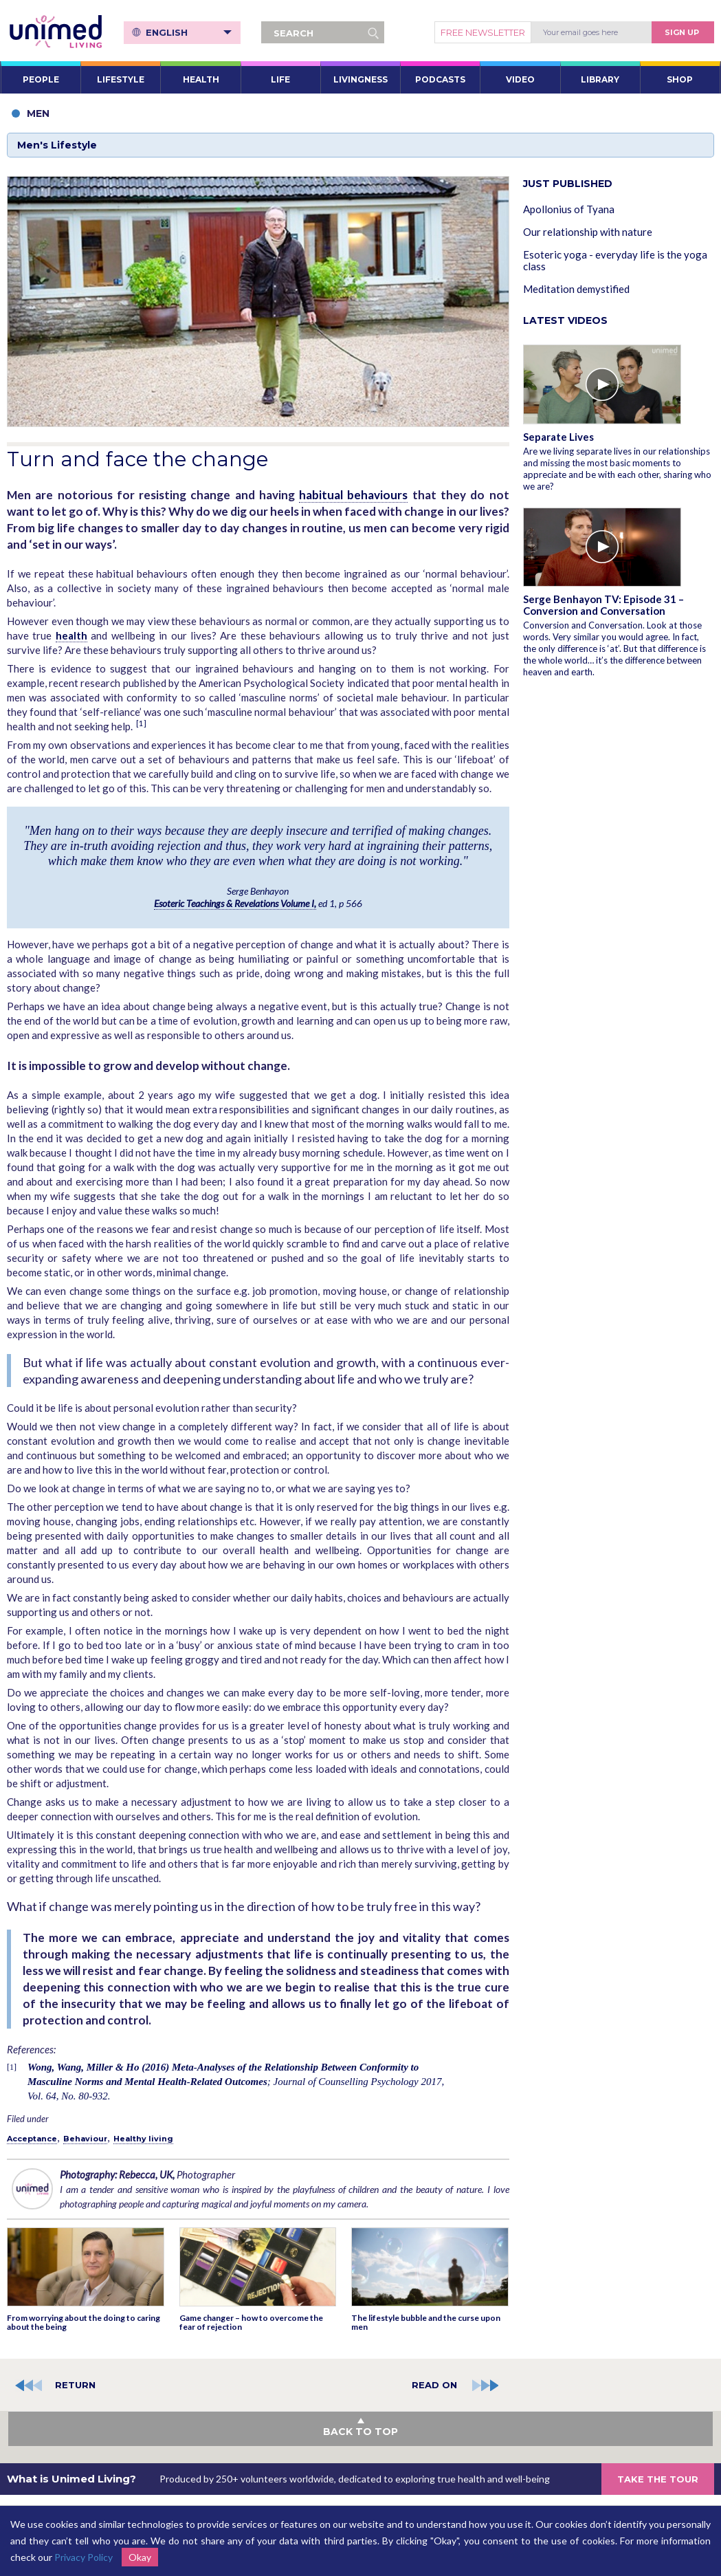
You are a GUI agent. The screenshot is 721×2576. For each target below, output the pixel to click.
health (71, 635)
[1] (141, 723)
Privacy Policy (83, 2557)
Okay (140, 2557)
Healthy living (143, 2138)
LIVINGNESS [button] (360, 79)
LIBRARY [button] (600, 79)
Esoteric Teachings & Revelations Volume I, (235, 903)
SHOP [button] (680, 79)
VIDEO (520, 79)
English (189, 32)
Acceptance (32, 2138)
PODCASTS (440, 79)
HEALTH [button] (201, 79)
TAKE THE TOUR (657, 2479)
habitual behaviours (353, 495)
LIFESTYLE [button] (120, 79)
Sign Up (682, 32)
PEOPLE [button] (41, 79)
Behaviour (85, 2138)
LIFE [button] (280, 79)
